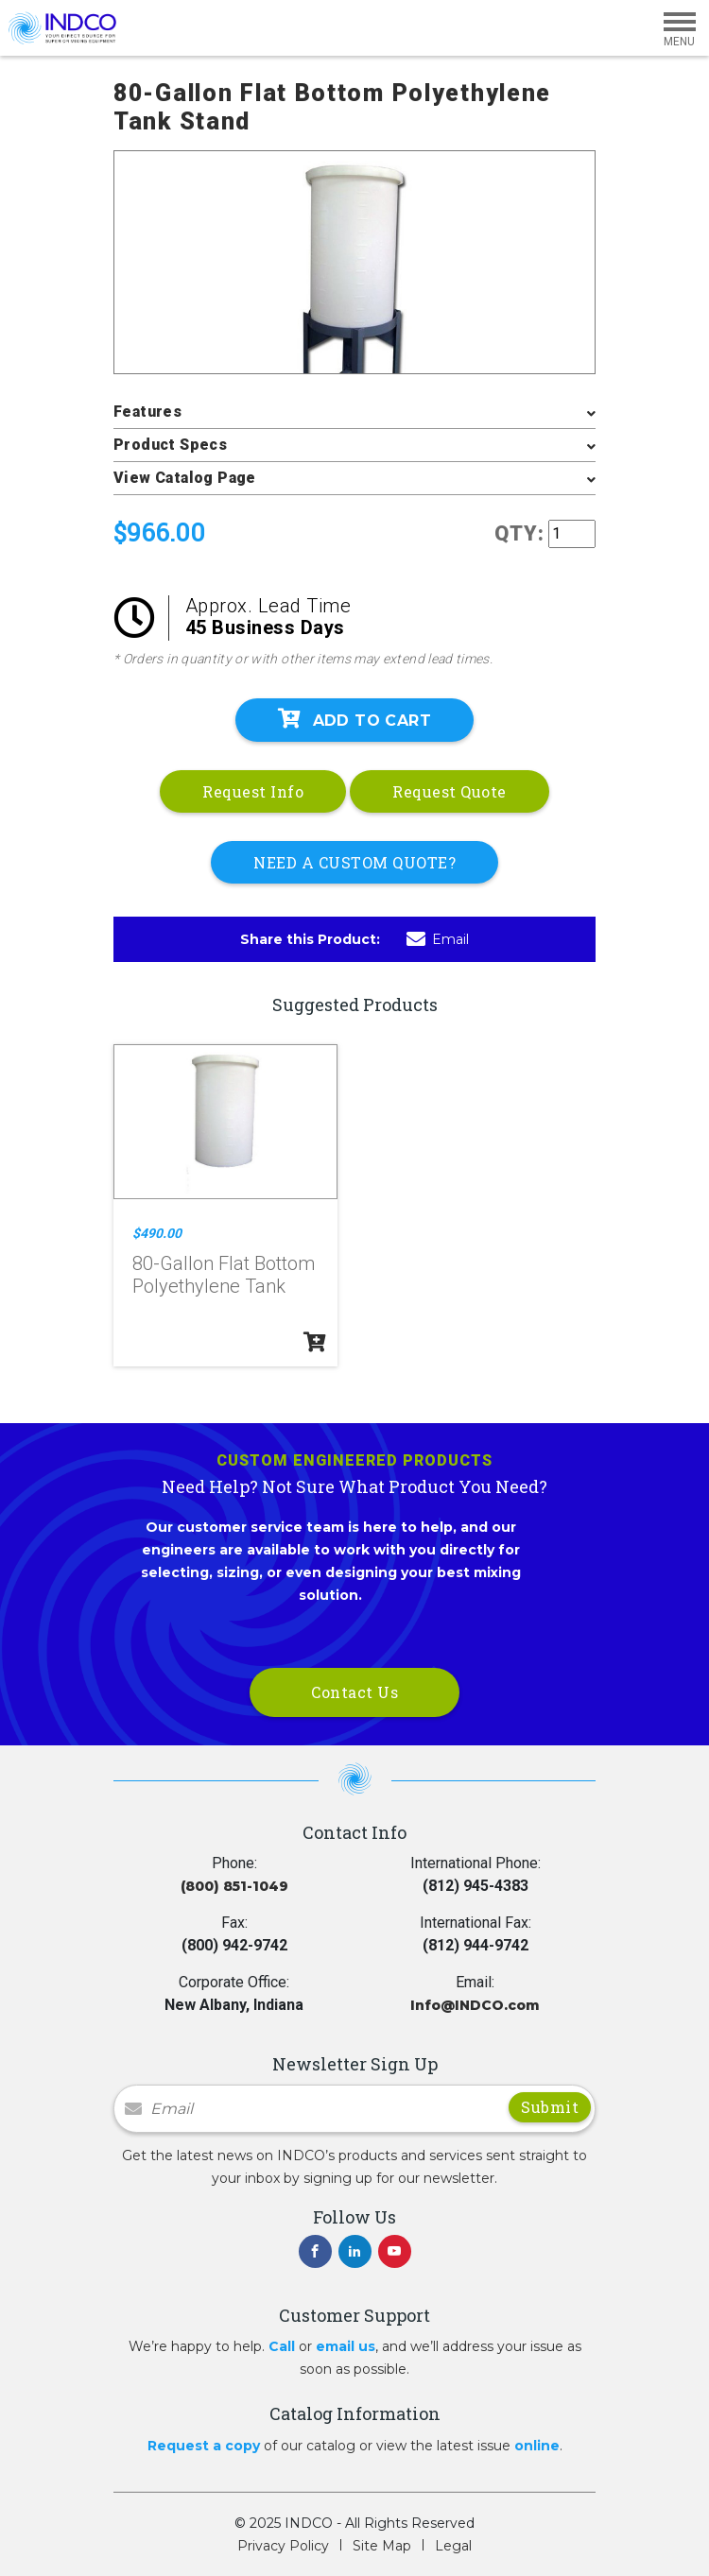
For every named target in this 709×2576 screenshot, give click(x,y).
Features (147, 412)
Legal (453, 2545)
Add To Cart (354, 719)
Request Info (252, 791)
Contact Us (354, 1692)
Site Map (382, 2545)
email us (345, 2346)
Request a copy (203, 2445)
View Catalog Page (184, 478)
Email (437, 939)
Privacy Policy (283, 2545)
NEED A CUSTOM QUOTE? (354, 862)
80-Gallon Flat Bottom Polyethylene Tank (223, 1274)
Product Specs (170, 445)
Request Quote (449, 791)
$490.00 (157, 1233)
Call (281, 2346)
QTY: (519, 533)
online (537, 2445)
